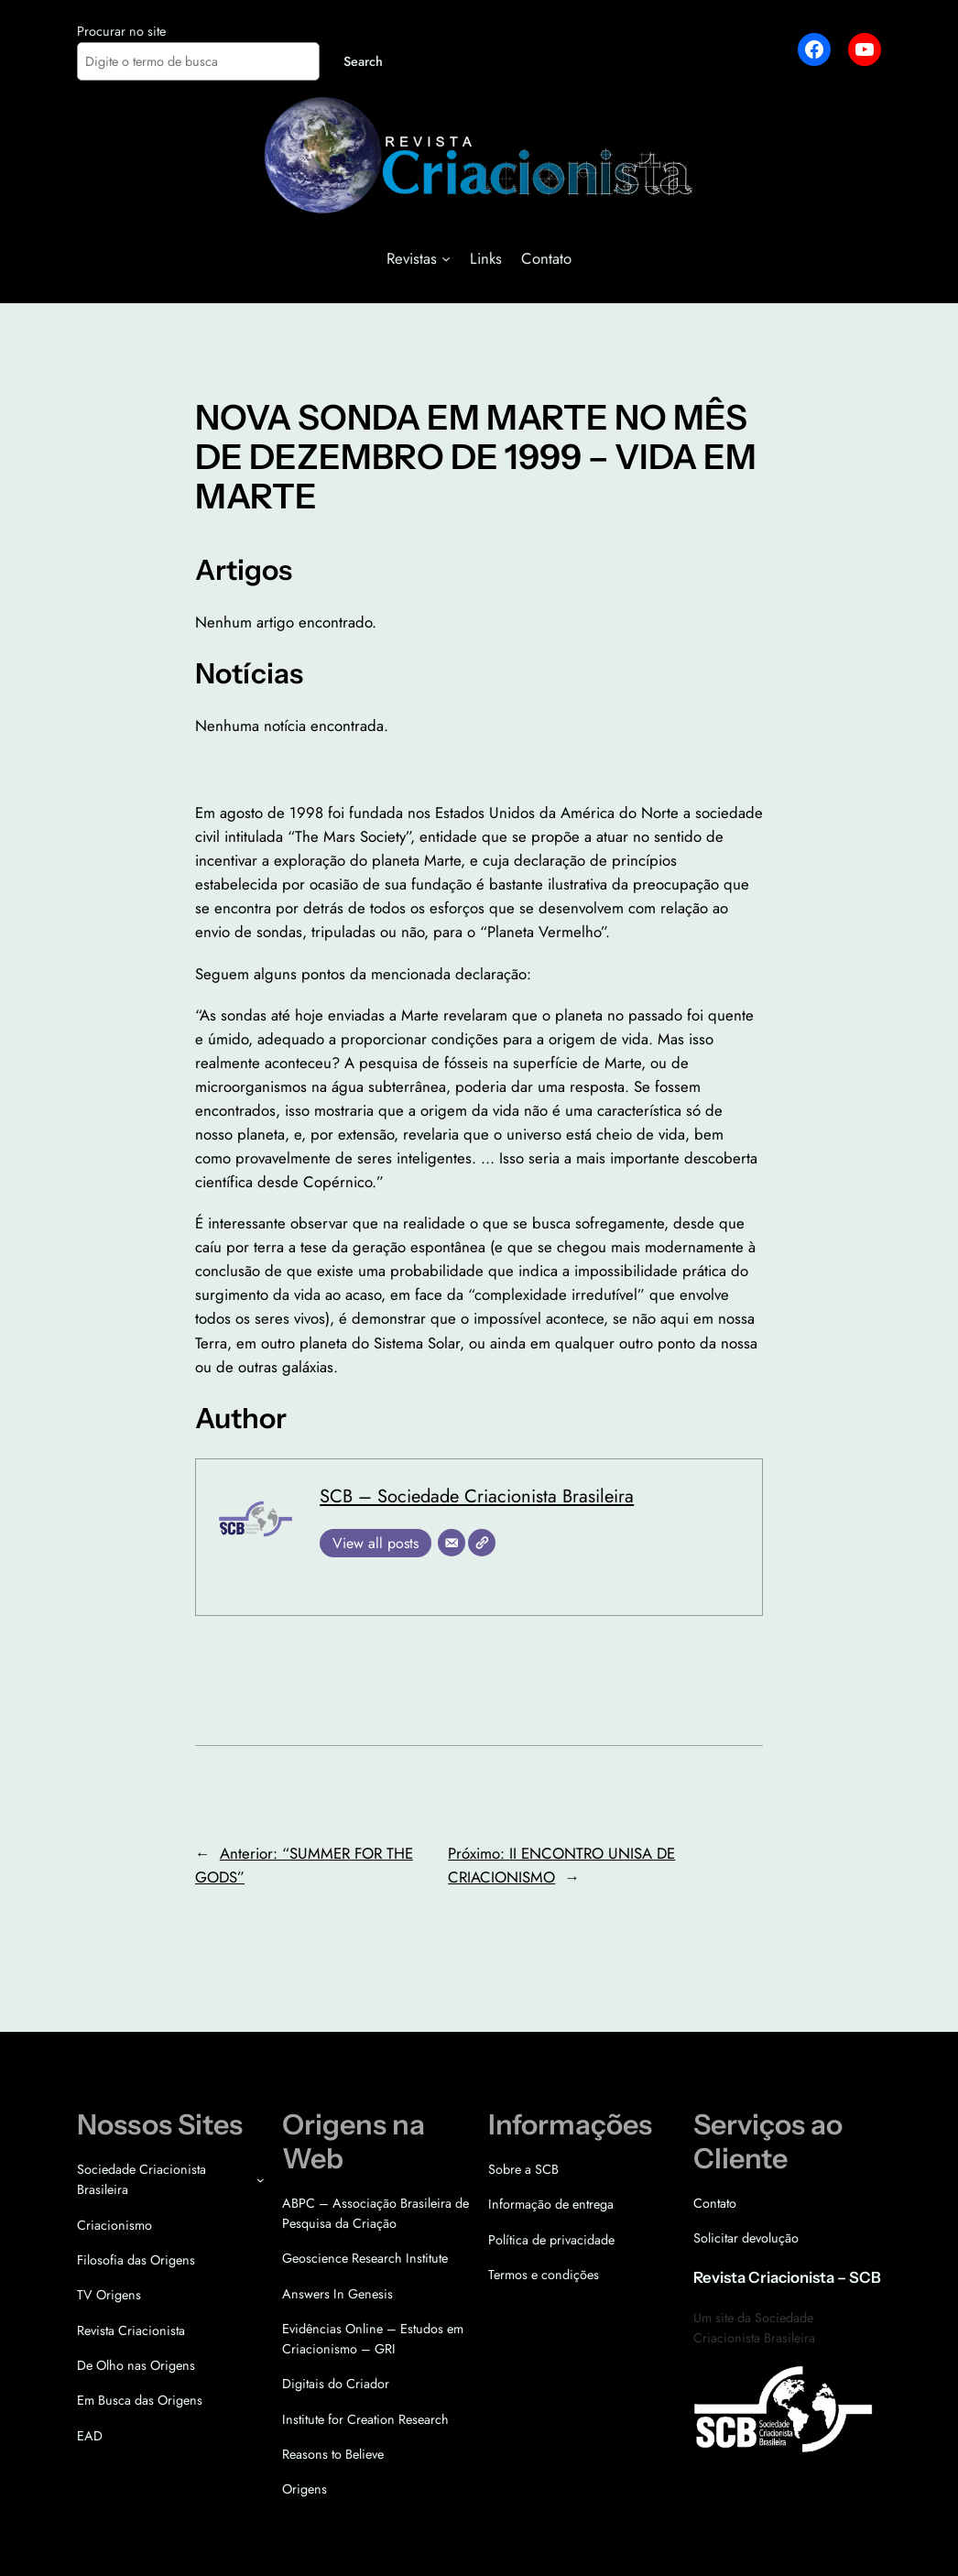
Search (363, 61)
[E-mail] (451, 1542)
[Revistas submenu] (446, 258)
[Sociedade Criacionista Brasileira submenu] (260, 2180)
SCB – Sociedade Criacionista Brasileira (477, 1496)
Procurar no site (121, 31)
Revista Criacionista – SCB (787, 2277)
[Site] (481, 1542)
